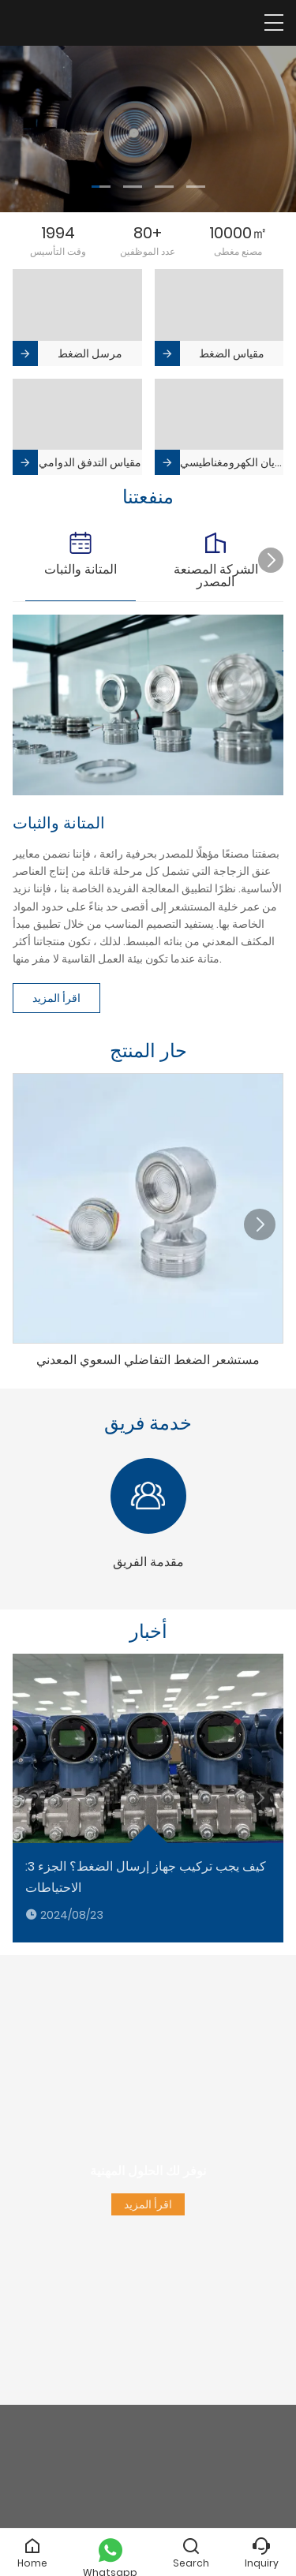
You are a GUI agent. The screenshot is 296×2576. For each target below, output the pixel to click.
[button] (101, 186)
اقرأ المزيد (56, 998)
